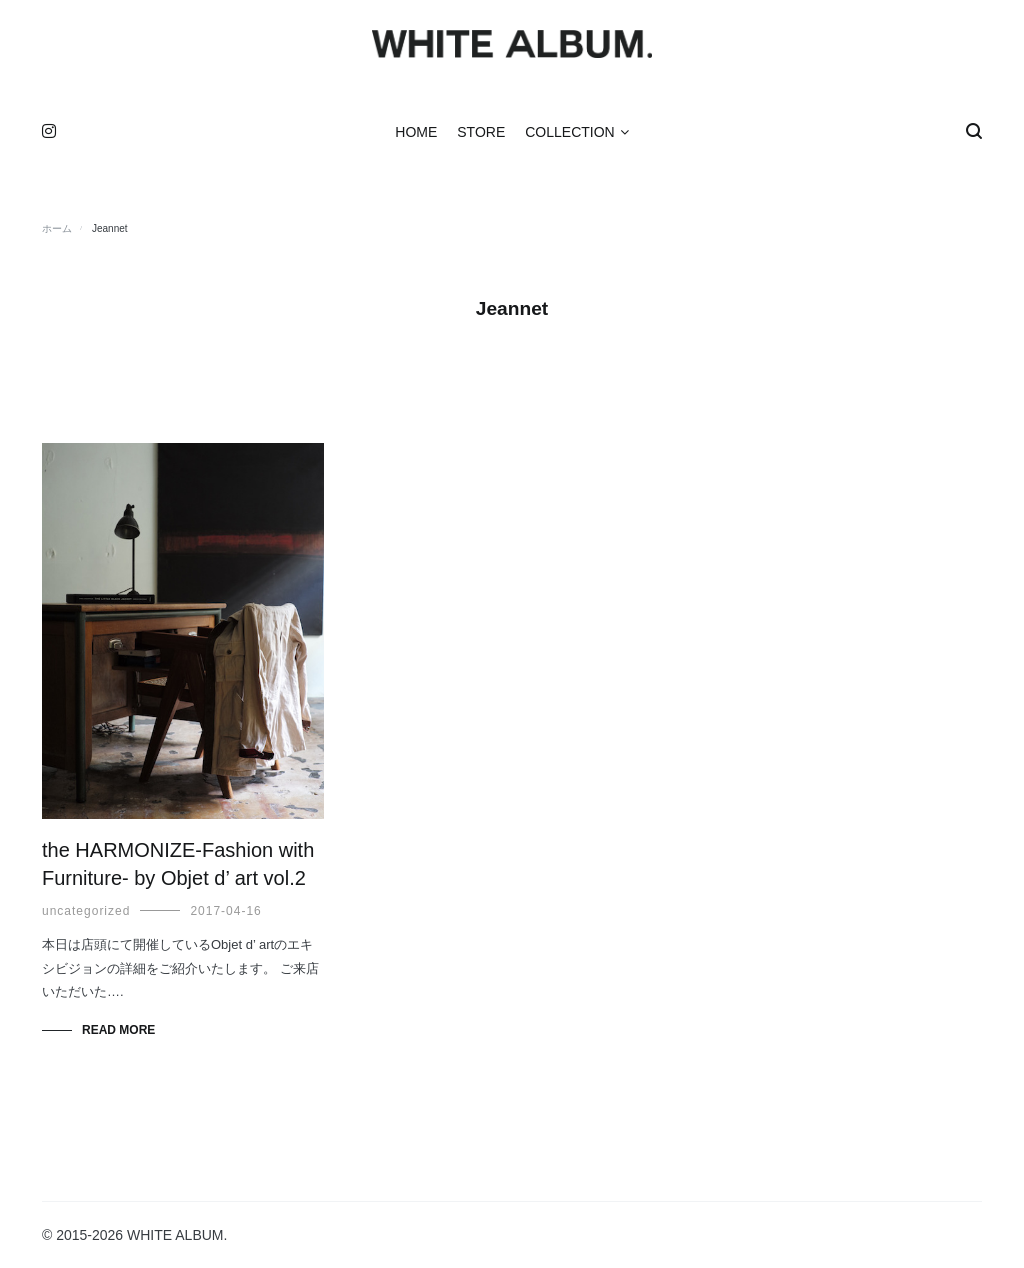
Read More (118, 1030)
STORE (481, 132)
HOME (416, 132)
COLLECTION (569, 132)
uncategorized (86, 911)
